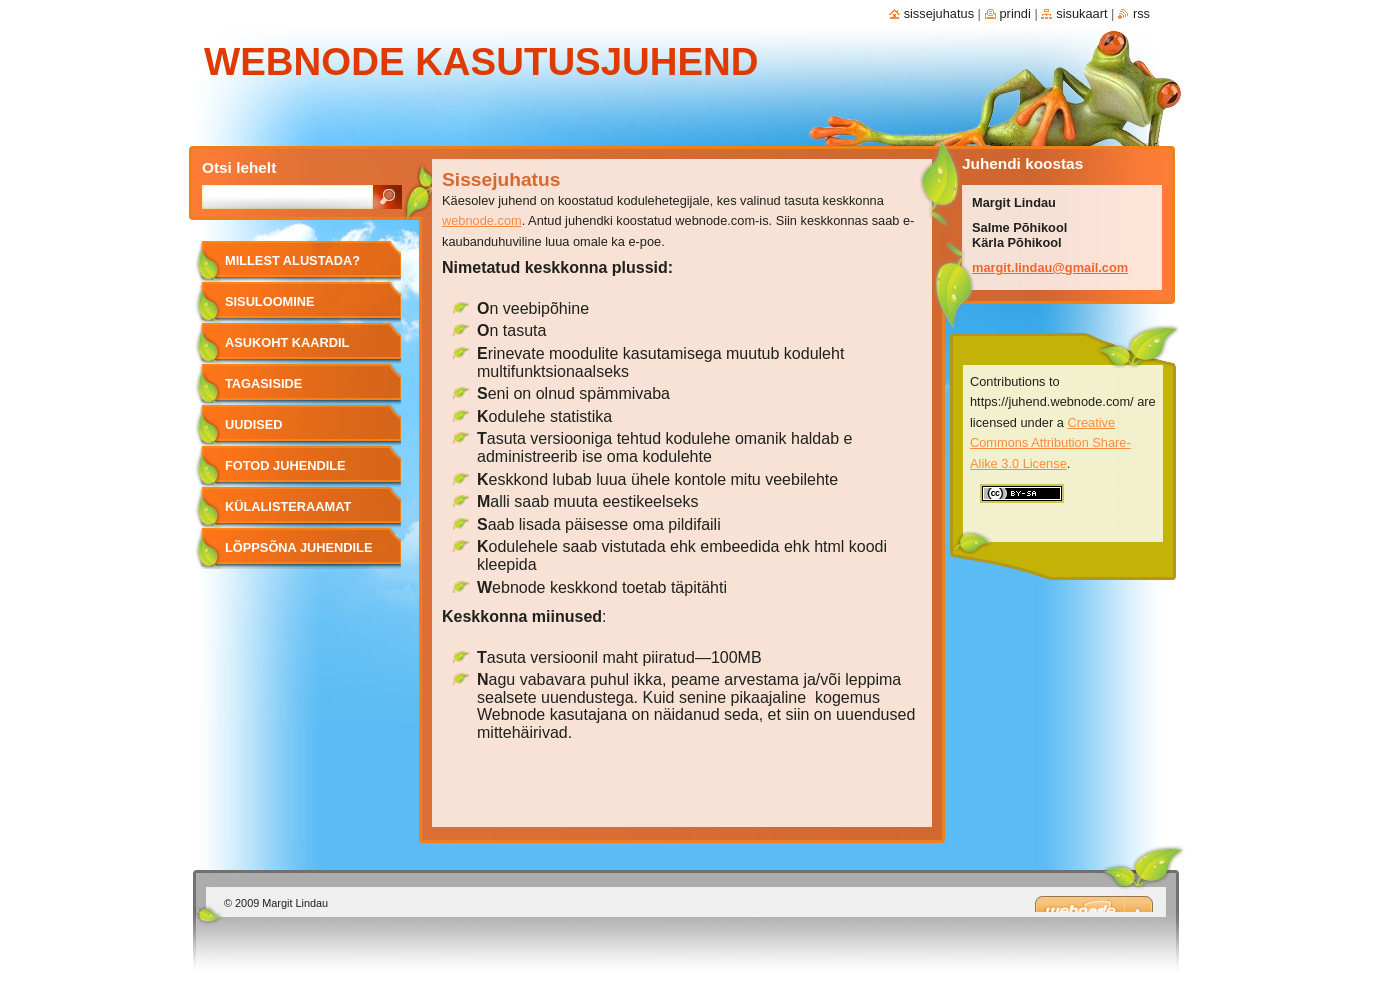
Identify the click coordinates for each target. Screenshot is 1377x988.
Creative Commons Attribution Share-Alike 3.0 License (1050, 443)
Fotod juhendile (285, 465)
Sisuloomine (270, 301)
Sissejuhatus (939, 13)
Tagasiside (263, 383)
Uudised (254, 424)
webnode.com (482, 220)
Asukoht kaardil (287, 342)
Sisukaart (1081, 13)
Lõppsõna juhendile (298, 547)
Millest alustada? (292, 260)
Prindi (1015, 13)
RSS (1141, 13)
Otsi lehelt (239, 167)
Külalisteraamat (288, 506)
